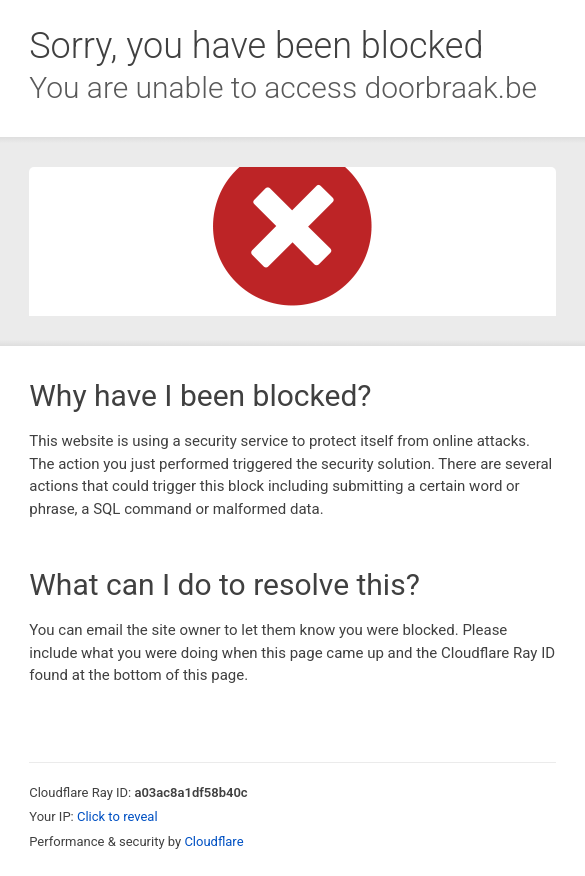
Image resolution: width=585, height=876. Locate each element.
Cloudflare (213, 841)
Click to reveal (117, 816)
